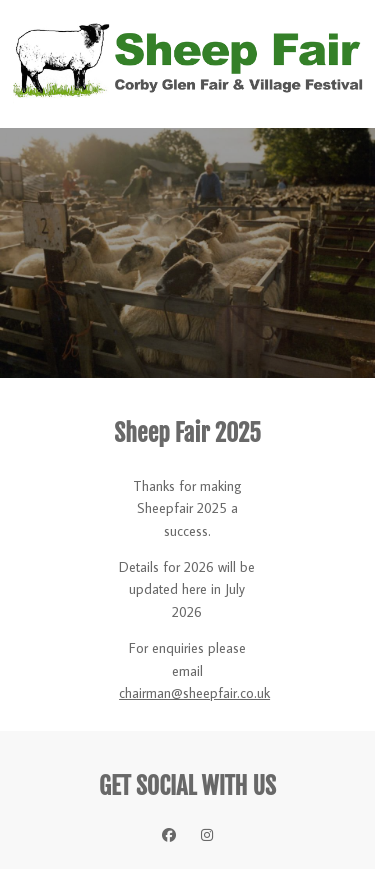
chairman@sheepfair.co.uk (194, 693)
